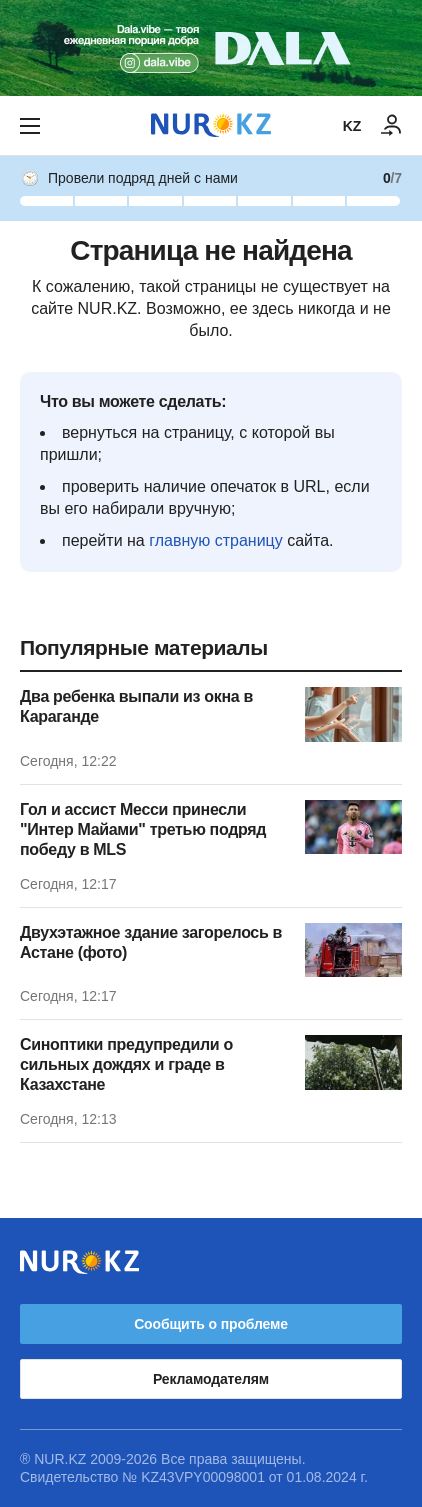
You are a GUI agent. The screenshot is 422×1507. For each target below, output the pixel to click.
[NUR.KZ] (211, 125)
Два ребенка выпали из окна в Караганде (136, 706)
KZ (352, 126)
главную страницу (216, 540)
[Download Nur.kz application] (211, 48)
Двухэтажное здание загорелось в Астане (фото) (151, 942)
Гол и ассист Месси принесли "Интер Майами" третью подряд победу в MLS (143, 829)
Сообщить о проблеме (211, 1324)
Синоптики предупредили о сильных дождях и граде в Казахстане (126, 1064)
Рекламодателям (211, 1379)
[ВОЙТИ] (392, 126)
